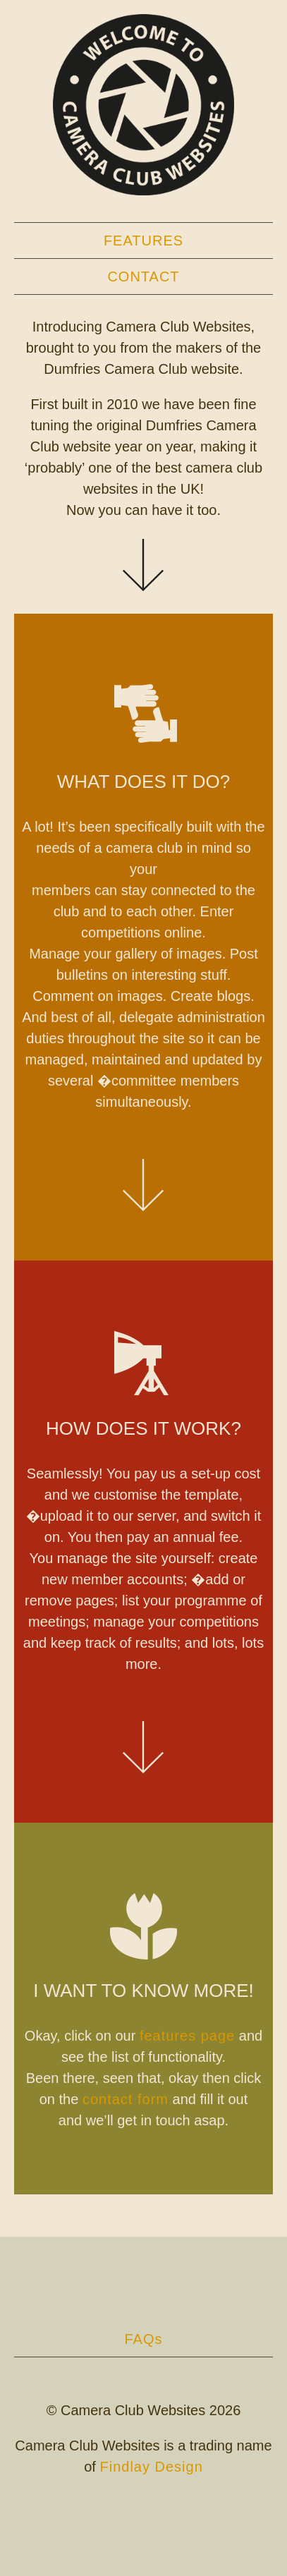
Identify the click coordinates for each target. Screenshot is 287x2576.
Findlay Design (150, 2466)
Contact (143, 276)
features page (187, 2035)
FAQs (143, 2339)
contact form (126, 2099)
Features (143, 240)
